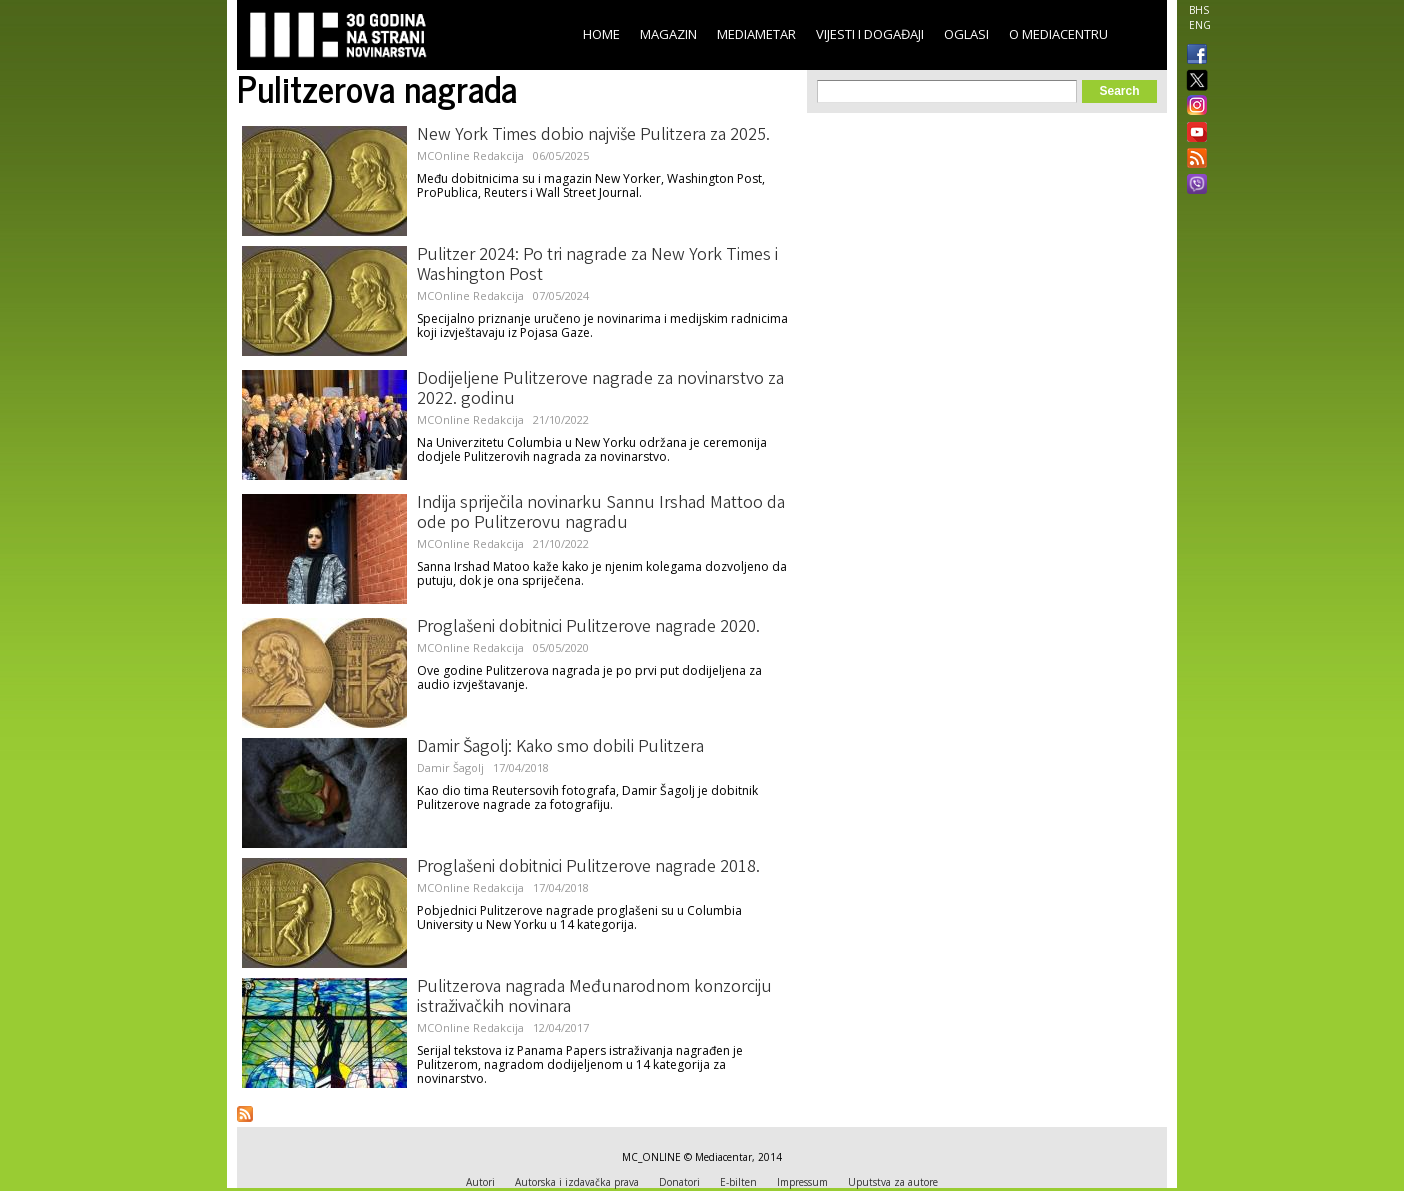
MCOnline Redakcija (470, 155)
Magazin (668, 34)
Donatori (679, 1182)
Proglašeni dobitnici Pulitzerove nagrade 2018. (588, 868)
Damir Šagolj (450, 767)
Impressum (802, 1182)
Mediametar (756, 34)
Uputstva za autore (893, 1182)
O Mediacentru (1058, 34)
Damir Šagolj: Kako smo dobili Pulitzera (560, 748)
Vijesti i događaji (870, 34)
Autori (480, 1182)
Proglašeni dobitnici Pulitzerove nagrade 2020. (588, 628)
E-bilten (738, 1182)
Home (601, 34)
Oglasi (966, 34)
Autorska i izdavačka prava (577, 1182)
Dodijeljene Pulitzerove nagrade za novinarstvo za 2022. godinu (600, 390)
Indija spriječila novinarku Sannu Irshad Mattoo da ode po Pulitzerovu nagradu (601, 514)
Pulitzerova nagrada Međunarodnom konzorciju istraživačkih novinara (594, 998)
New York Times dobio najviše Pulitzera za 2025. (593, 136)
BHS (1199, 10)
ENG (1200, 25)
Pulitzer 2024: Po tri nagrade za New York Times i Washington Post (597, 266)
